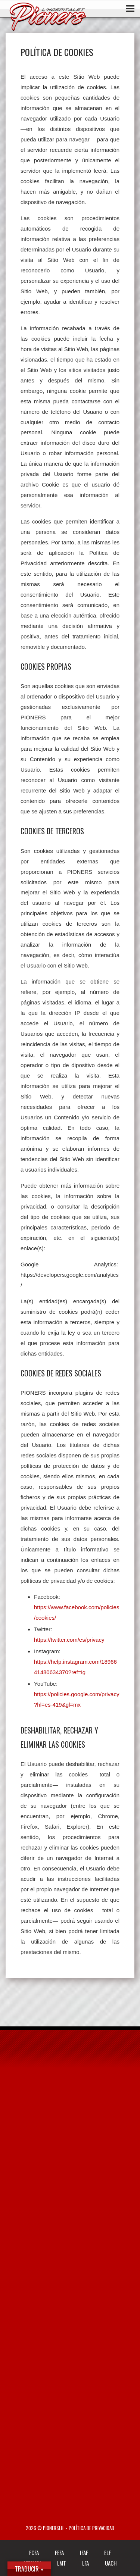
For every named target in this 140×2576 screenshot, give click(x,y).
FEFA (59, 2552)
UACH (111, 2563)
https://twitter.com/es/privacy (69, 1639)
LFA (85, 2563)
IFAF (84, 2552)
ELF (107, 2552)
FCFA (34, 2552)
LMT (61, 2563)
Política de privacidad (91, 2528)
